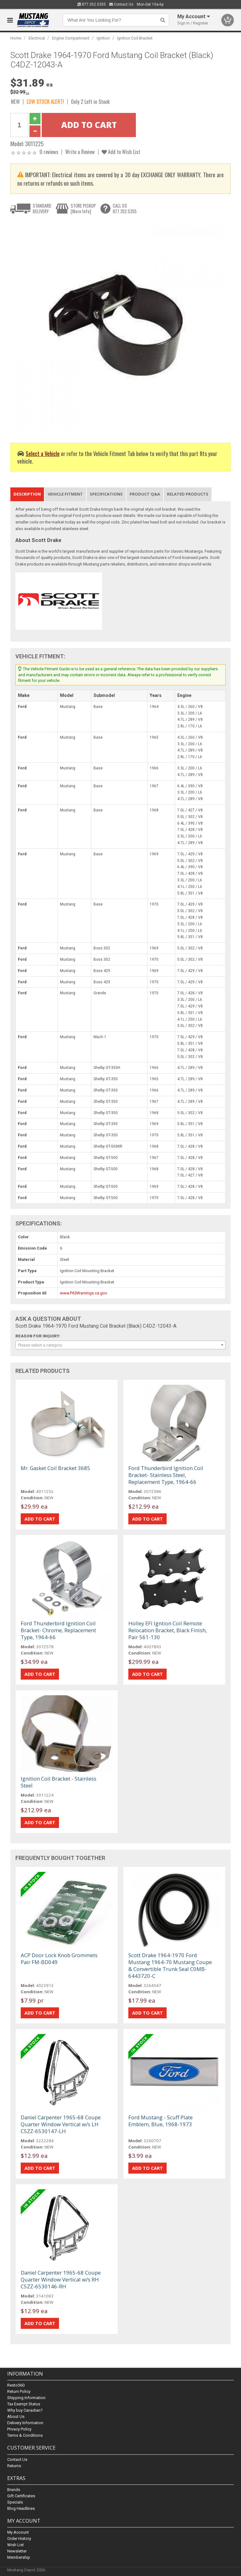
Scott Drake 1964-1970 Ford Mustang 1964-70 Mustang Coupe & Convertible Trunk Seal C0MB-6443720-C (170, 1965)
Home (15, 38)
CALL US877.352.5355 (125, 208)
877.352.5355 (92, 4)
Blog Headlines (21, 2508)
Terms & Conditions (25, 2435)
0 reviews (49, 152)
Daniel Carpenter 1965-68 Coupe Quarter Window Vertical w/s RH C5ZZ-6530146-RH (61, 2279)
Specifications (106, 494)
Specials (15, 2502)
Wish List (15, 2544)
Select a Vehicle (43, 453)
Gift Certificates (21, 2496)
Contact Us (121, 4)
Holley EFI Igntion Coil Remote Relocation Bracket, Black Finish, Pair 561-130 (167, 1630)
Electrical (37, 38)
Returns (14, 2465)
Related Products (187, 494)
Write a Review (80, 152)
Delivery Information (25, 2423)
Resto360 (15, 2385)
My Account (18, 2532)
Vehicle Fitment (65, 494)
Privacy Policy (19, 2429)
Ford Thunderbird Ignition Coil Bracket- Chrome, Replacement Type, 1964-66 (58, 1630)
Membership (18, 2557)
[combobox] (120, 1345)
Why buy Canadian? (25, 2410)
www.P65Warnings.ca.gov (83, 1293)
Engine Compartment (70, 38)
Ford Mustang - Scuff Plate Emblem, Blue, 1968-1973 (160, 2121)
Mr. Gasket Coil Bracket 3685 (55, 1468)
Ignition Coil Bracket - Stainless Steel (58, 1782)
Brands (13, 2489)
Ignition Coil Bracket (135, 38)
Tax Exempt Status (23, 2404)
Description (27, 494)
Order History (19, 2538)
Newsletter (17, 2551)
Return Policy (18, 2391)
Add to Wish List (121, 152)
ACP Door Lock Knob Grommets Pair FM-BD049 (59, 1959)
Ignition (103, 38)
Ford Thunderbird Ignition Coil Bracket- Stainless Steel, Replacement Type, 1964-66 (165, 1474)
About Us (15, 2416)
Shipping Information (26, 2398)
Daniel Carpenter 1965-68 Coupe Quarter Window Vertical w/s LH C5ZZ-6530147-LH (61, 2124)
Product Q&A (145, 494)
